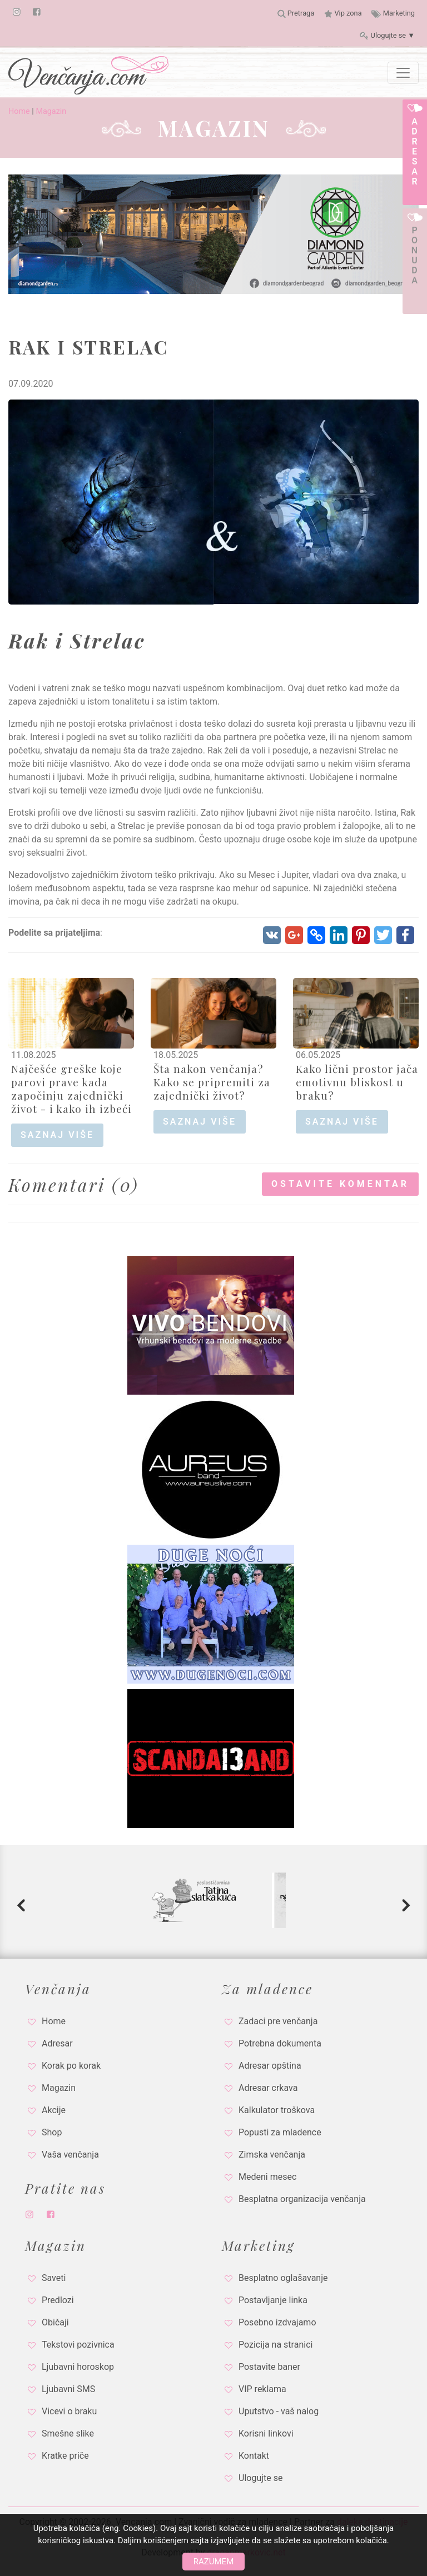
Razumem (213, 2562)
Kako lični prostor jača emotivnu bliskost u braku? (357, 1081)
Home (19, 111)
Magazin (51, 111)
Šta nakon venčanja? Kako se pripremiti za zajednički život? (211, 1081)
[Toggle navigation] (403, 73)
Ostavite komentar (340, 1184)
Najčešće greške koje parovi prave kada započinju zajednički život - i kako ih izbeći (71, 1088)
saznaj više (57, 1135)
